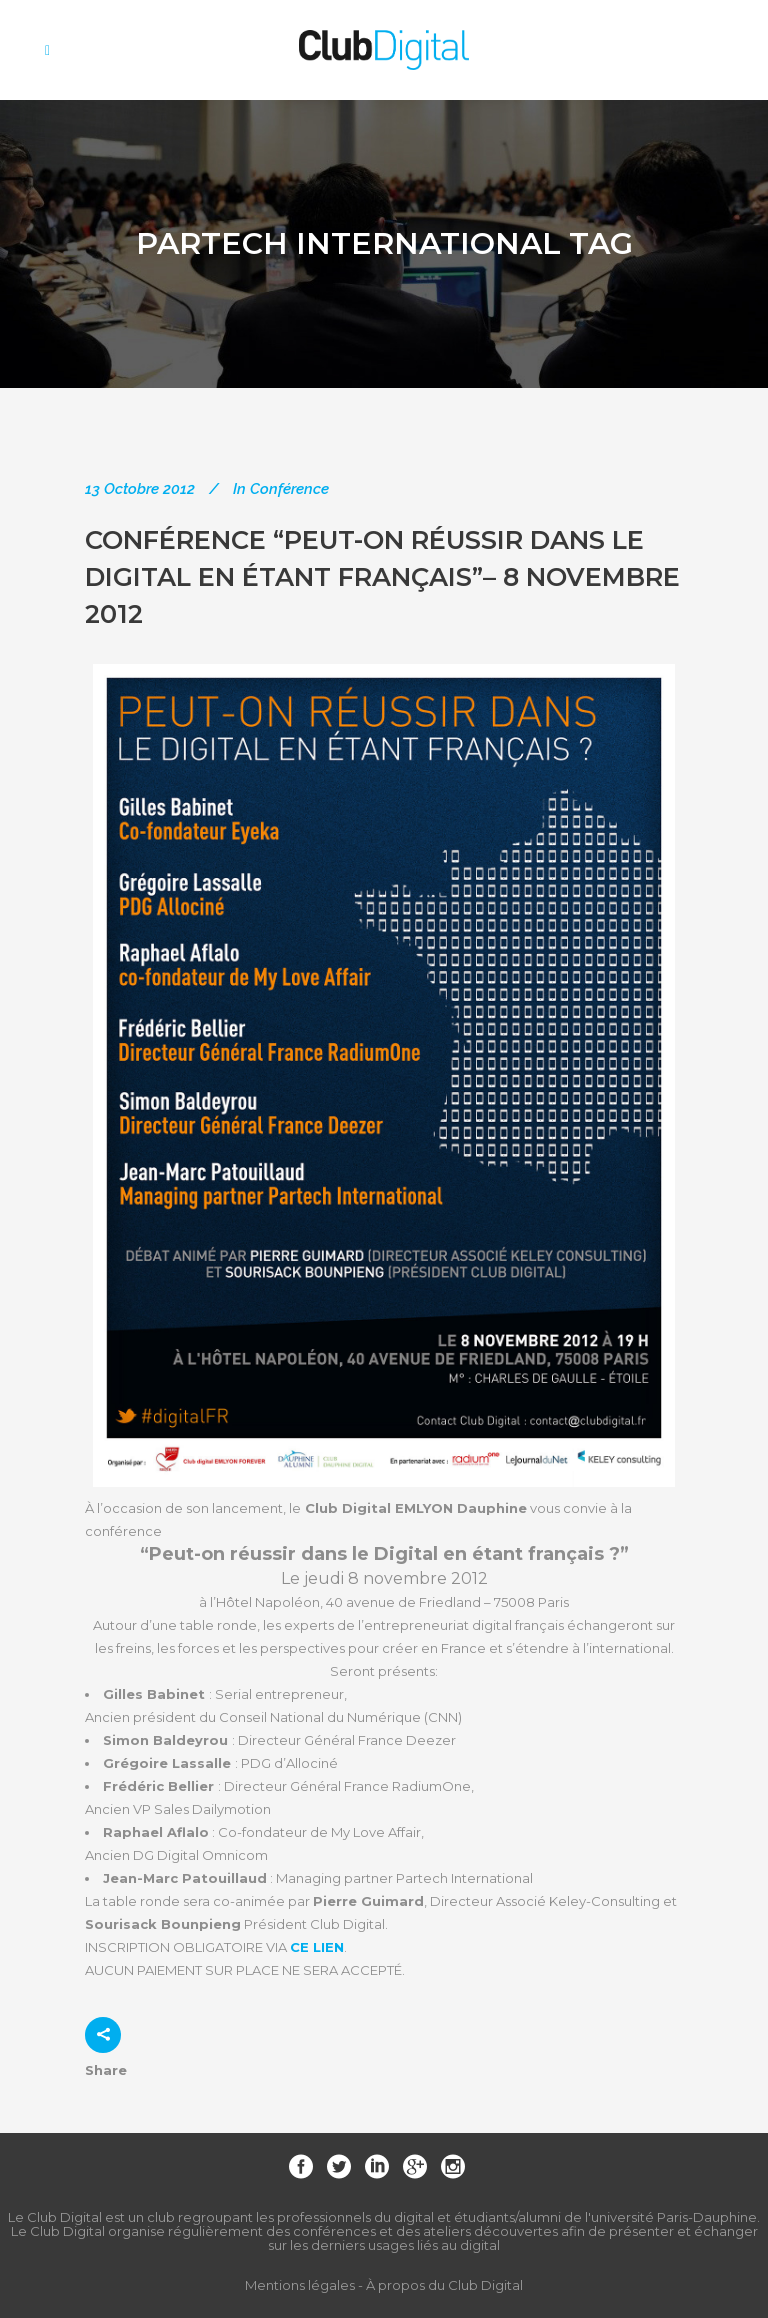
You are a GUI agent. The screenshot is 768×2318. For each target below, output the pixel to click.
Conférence (289, 489)
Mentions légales (300, 2285)
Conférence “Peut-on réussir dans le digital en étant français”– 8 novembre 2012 (382, 576)
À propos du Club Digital (444, 2285)
